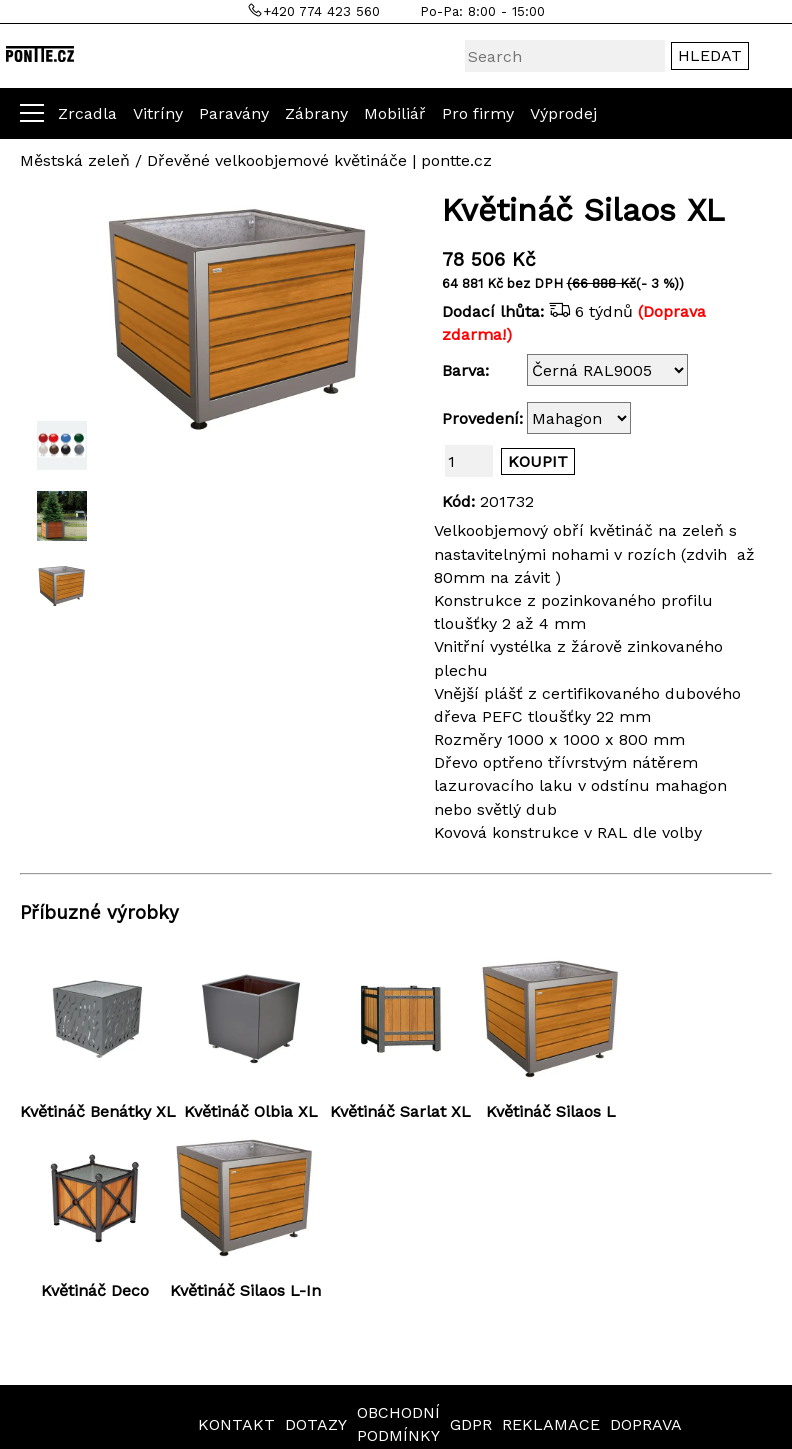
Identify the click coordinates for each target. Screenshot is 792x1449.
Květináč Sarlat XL (400, 1111)
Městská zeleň (75, 160)
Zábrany (316, 113)
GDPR (471, 1424)
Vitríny (158, 113)
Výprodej (563, 113)
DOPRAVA (646, 1424)
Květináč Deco (95, 1290)
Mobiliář (395, 113)
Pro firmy (478, 113)
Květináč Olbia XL (251, 1111)
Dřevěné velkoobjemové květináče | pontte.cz (319, 160)
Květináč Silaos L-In (245, 1290)
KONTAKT (236, 1424)
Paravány (234, 113)
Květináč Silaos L (551, 1111)
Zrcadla (87, 113)
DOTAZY (316, 1424)
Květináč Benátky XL (98, 1111)
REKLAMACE (551, 1424)
